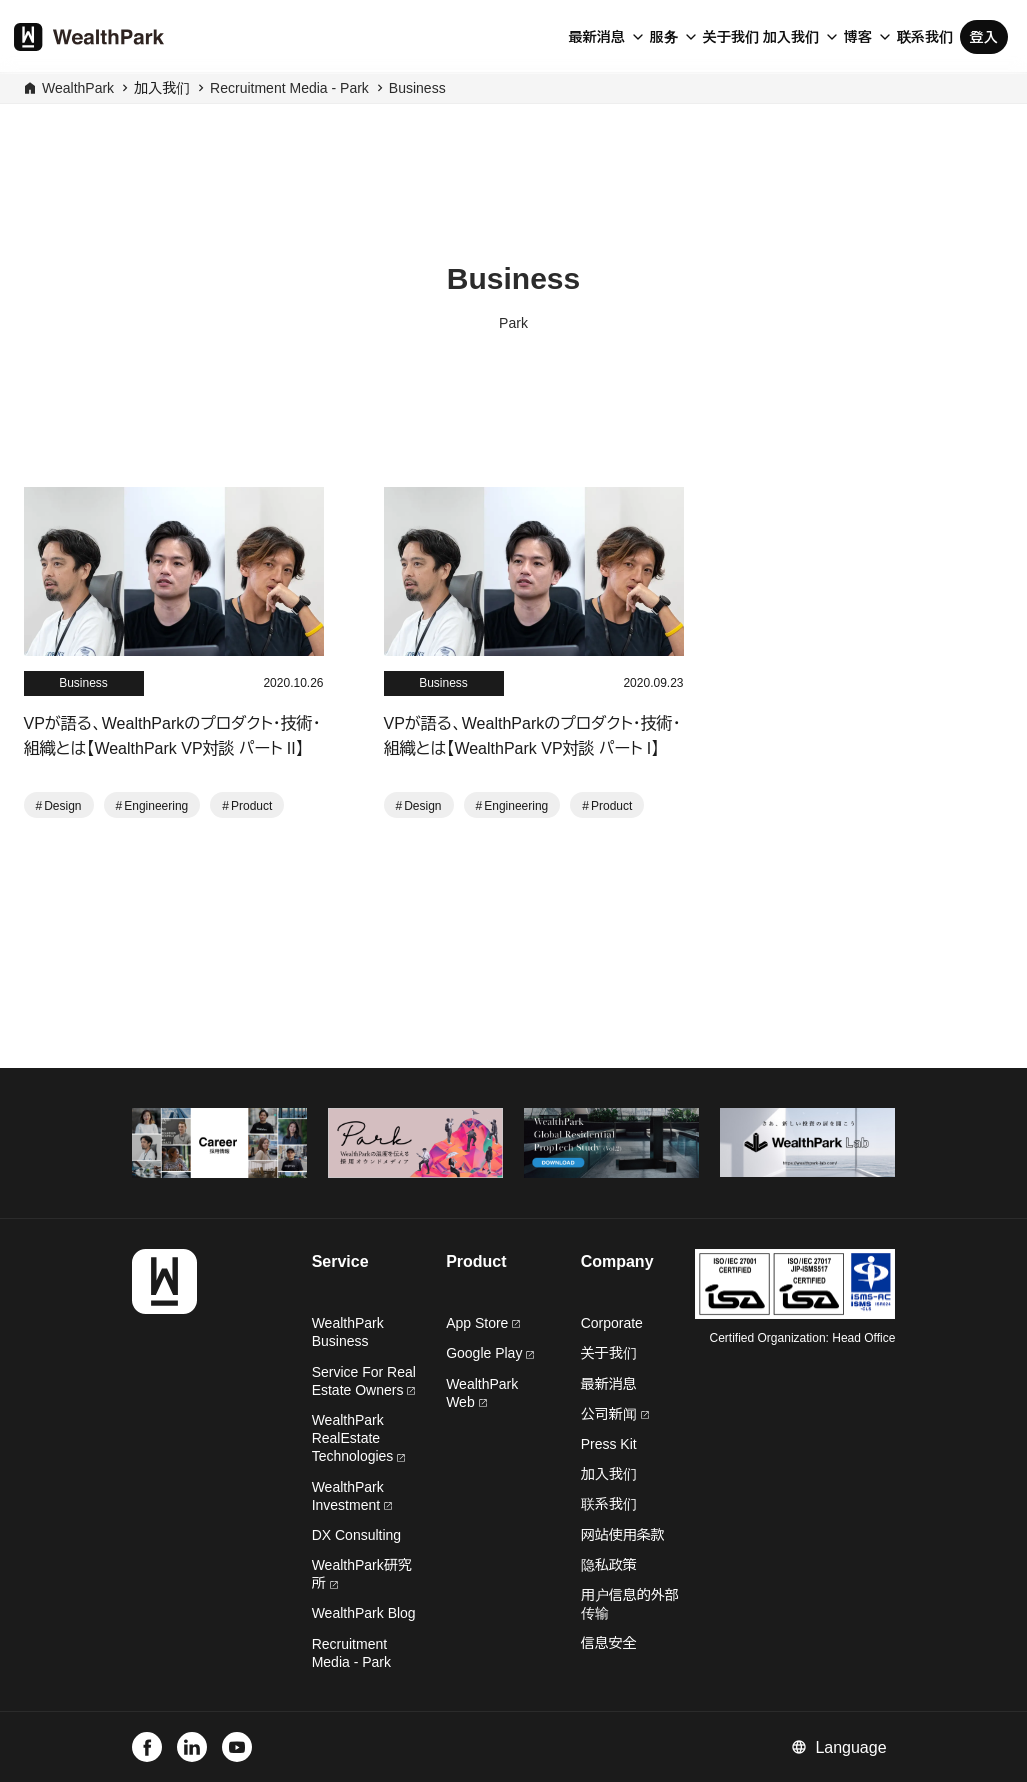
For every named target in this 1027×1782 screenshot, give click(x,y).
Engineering (156, 806)
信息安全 (609, 1643)
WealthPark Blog (364, 1613)
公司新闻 (615, 1414)
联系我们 (925, 37)
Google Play (490, 1353)
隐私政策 (609, 1565)
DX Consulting (357, 1535)
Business (417, 88)
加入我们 (791, 37)
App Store (483, 1323)
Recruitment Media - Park (289, 88)
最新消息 (597, 37)
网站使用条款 (623, 1535)
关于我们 (731, 37)
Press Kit (609, 1444)
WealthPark (78, 88)
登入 (984, 37)
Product (251, 806)
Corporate (612, 1323)
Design (62, 806)
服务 (664, 37)
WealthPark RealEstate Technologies (359, 1438)
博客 (858, 37)
